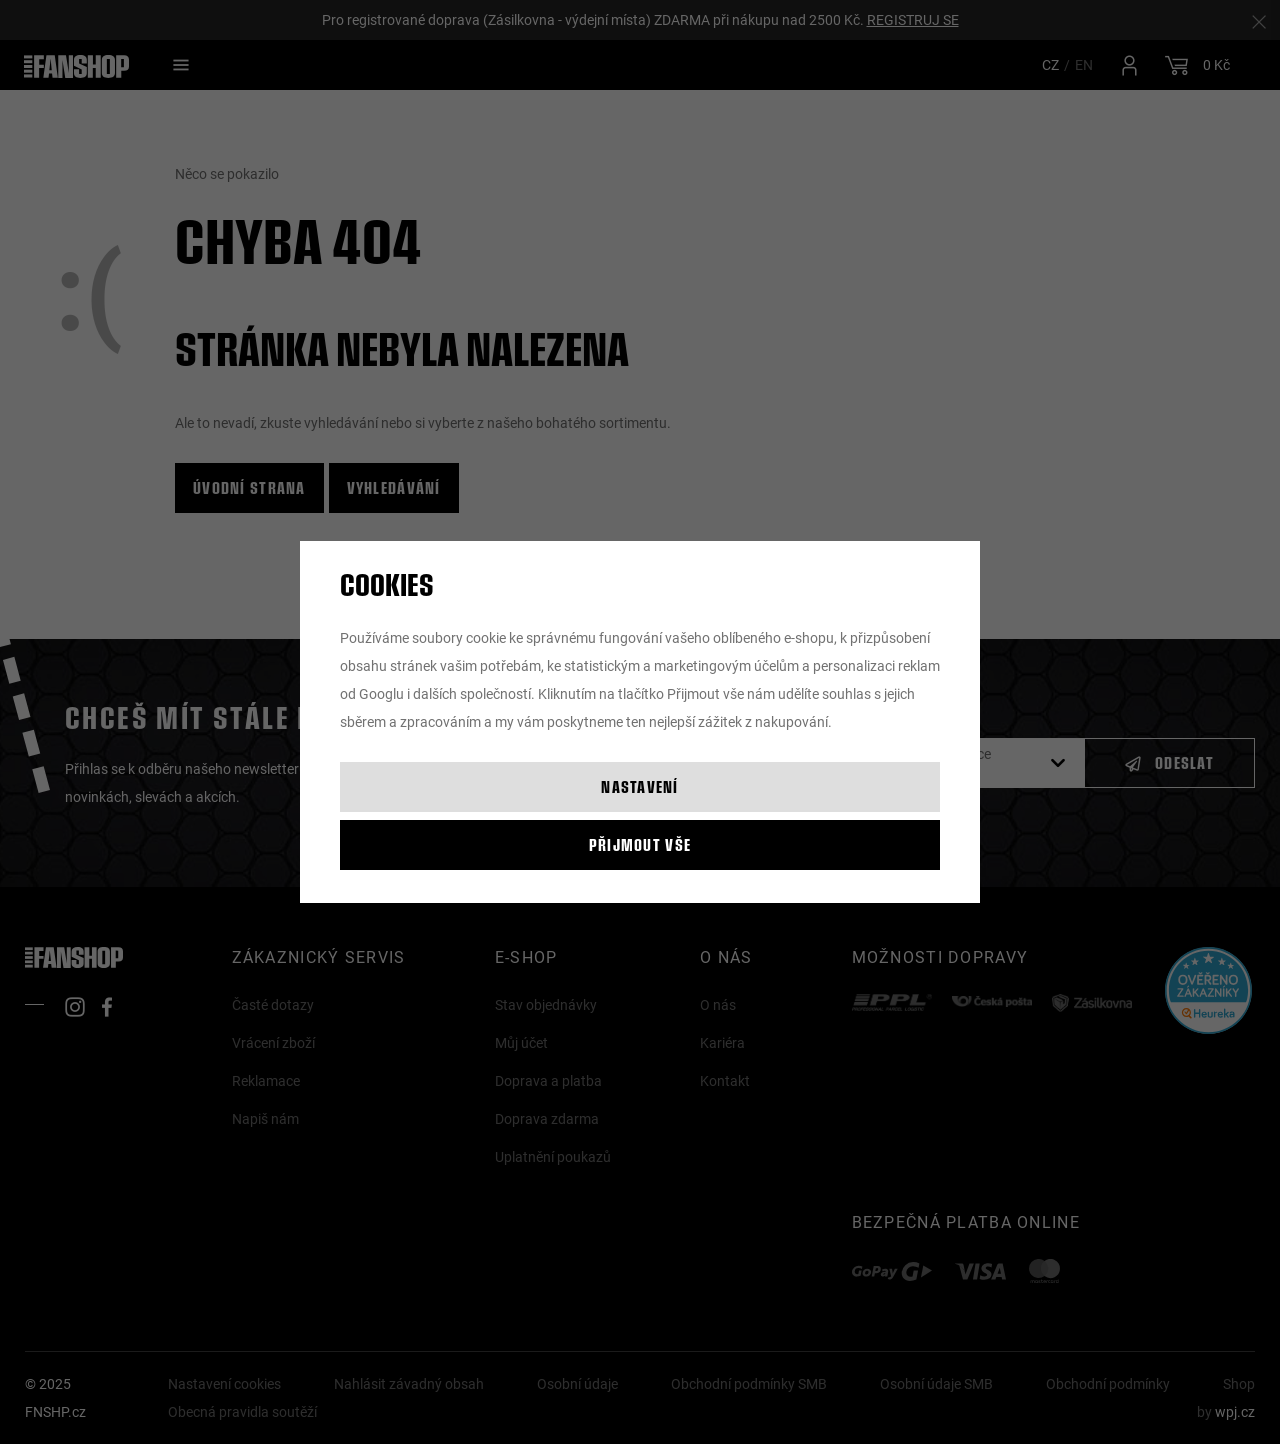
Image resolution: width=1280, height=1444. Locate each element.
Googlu (381, 693)
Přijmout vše (640, 844)
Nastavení (640, 786)
